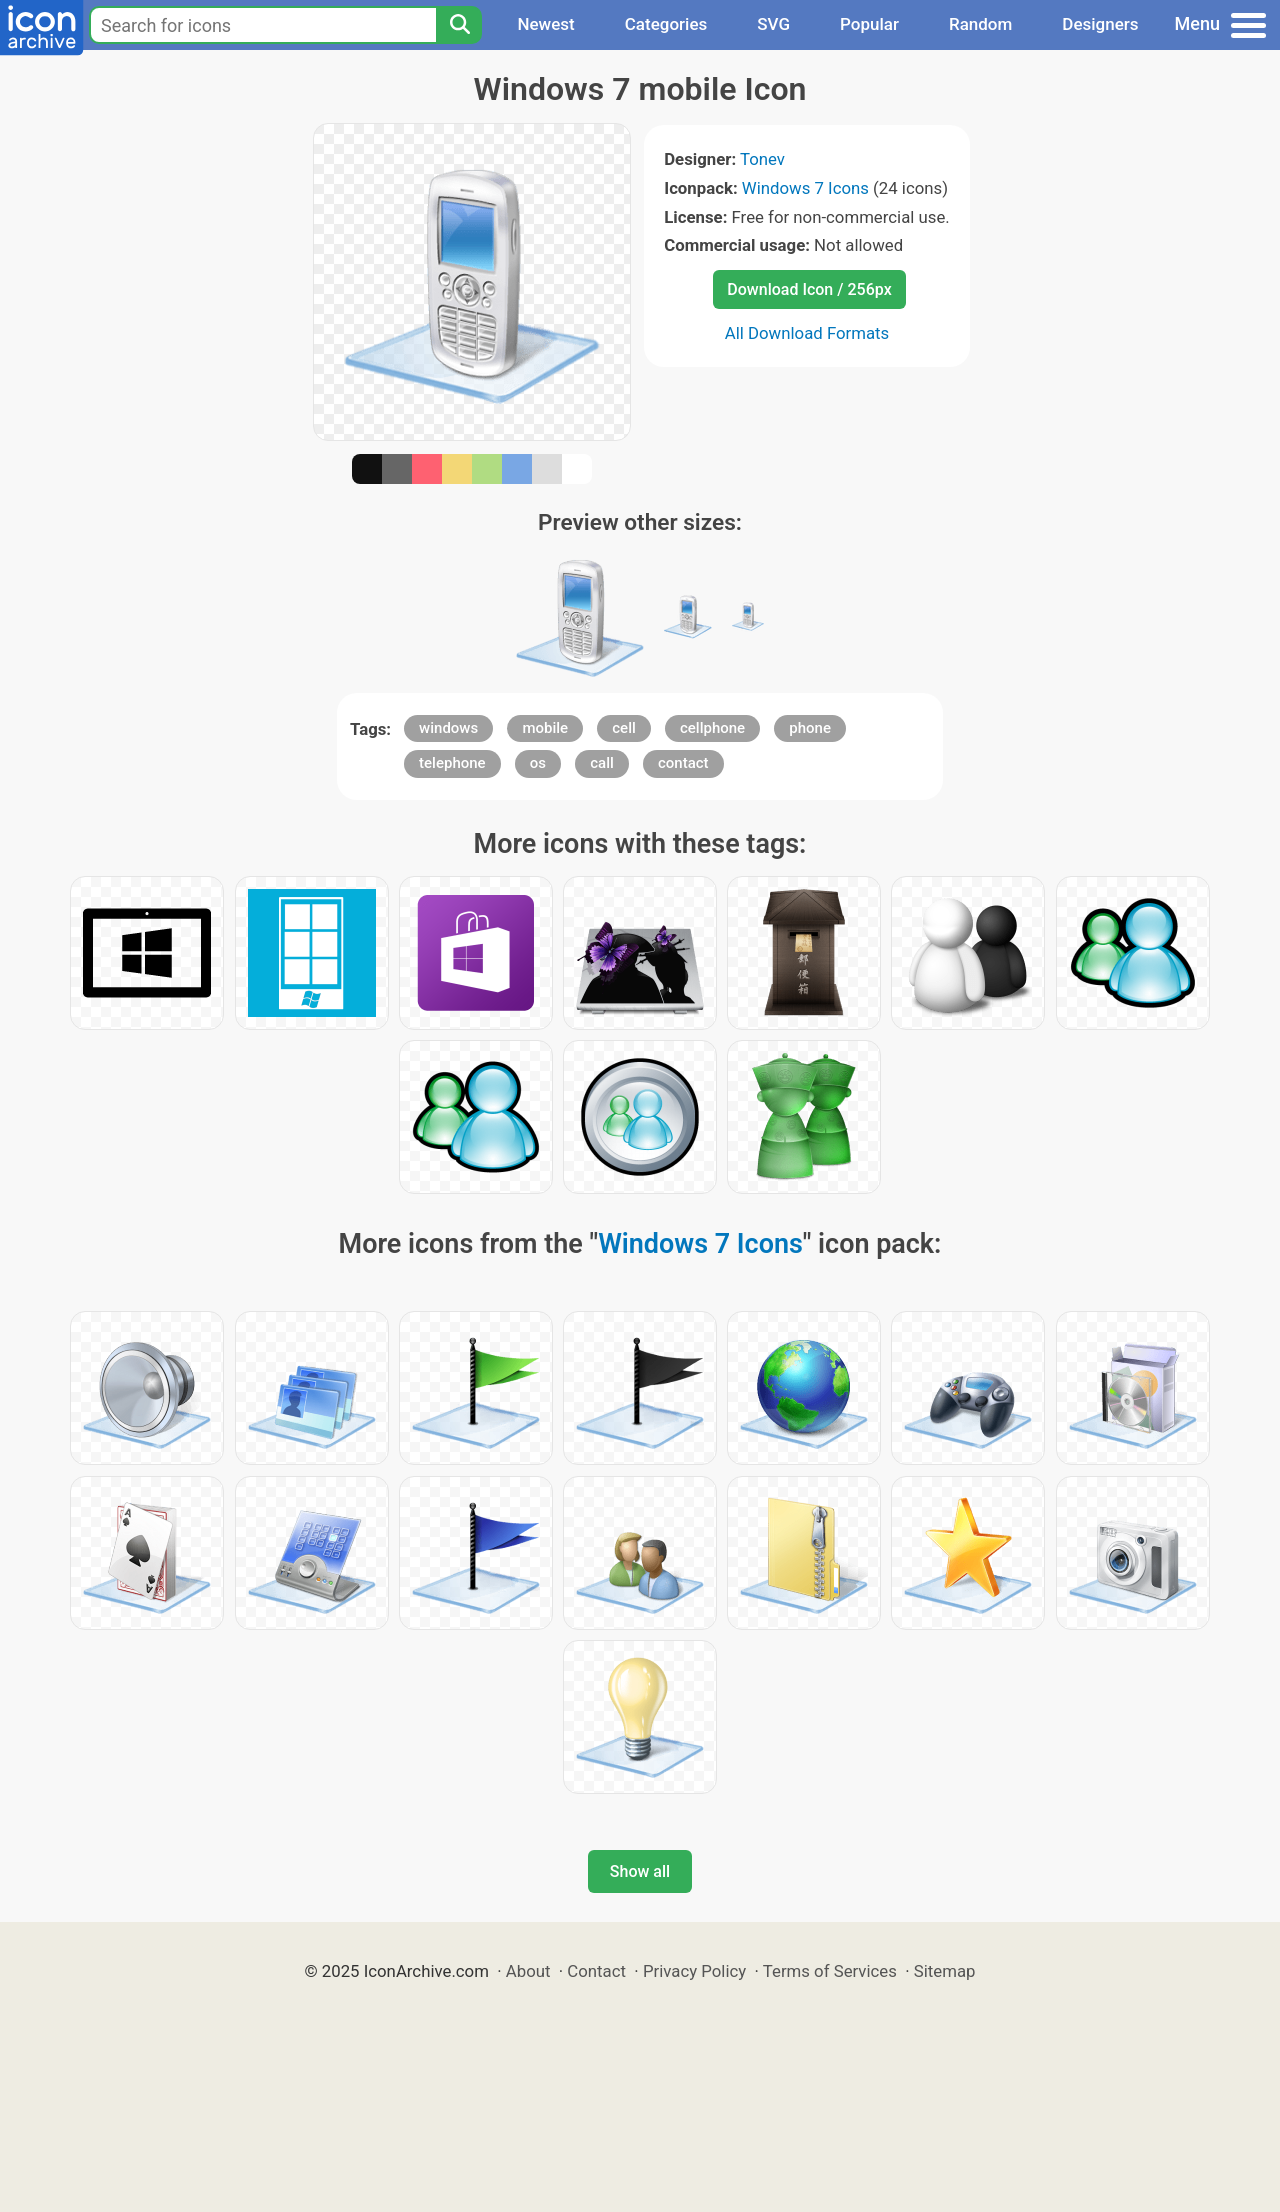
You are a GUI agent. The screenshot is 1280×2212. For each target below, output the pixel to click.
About (528, 1971)
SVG (773, 24)
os (538, 763)
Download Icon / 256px (809, 289)
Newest (545, 24)
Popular (869, 24)
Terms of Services (830, 1971)
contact (683, 763)
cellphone (712, 728)
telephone (452, 763)
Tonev (762, 159)
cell (624, 728)
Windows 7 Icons (805, 188)
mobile (545, 728)
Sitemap (945, 1971)
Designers (1100, 24)
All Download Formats (807, 333)
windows (448, 728)
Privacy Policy (694, 1971)
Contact (596, 1971)
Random (980, 24)
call (602, 763)
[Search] (459, 25)
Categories (666, 24)
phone (810, 728)
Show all (640, 1871)
